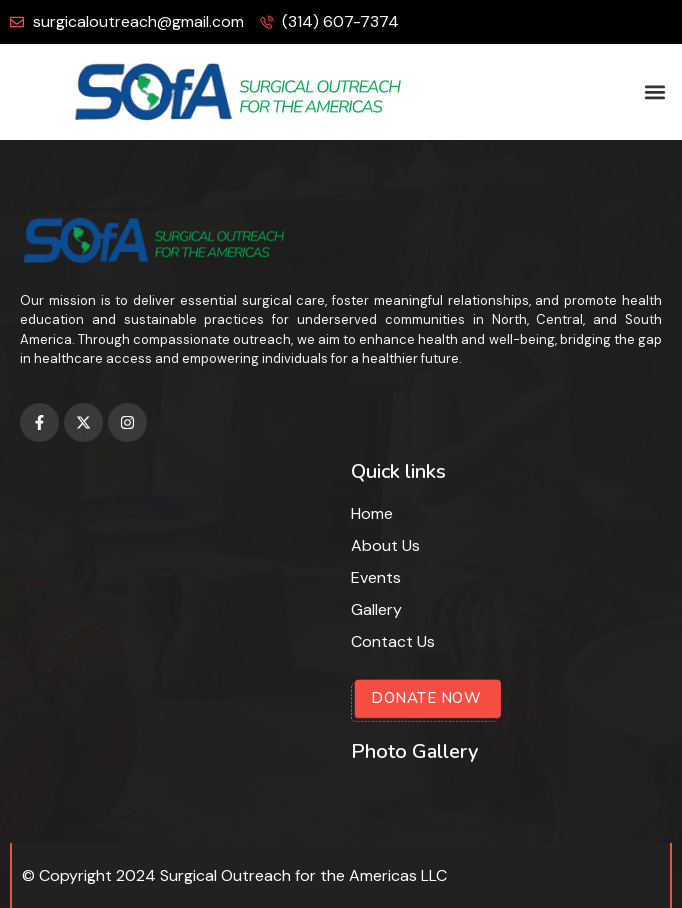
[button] (655, 92)
